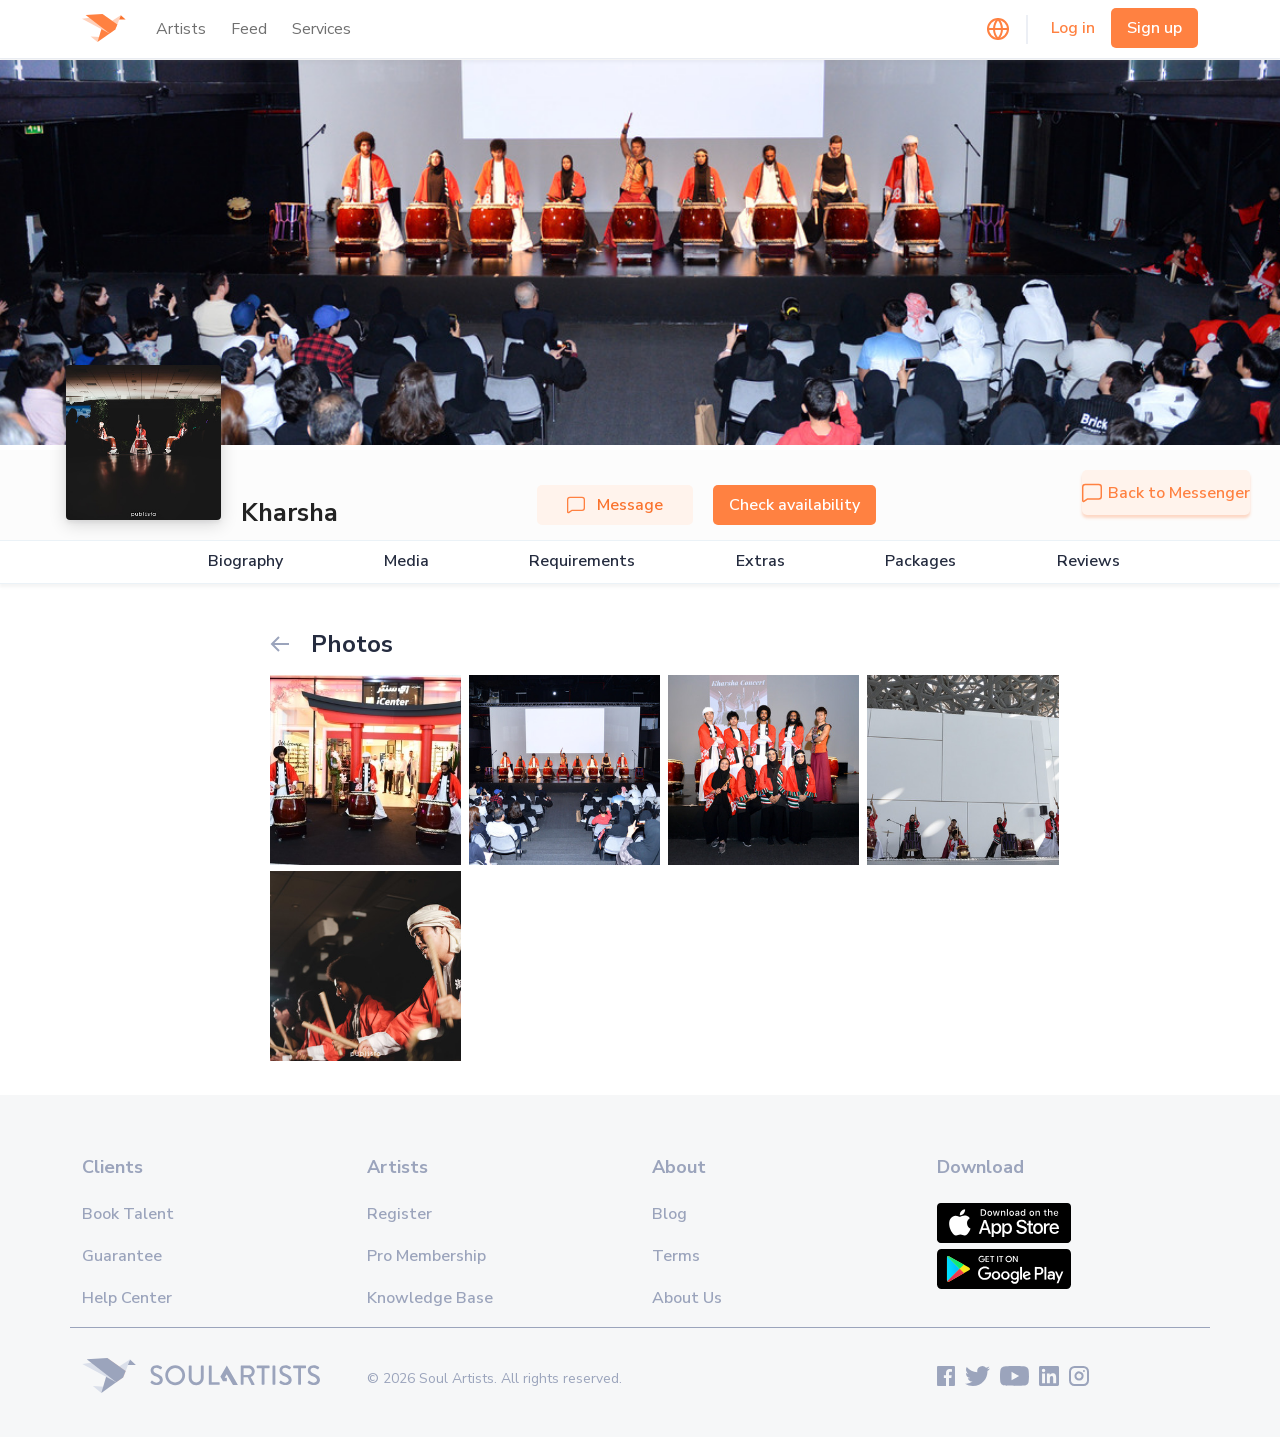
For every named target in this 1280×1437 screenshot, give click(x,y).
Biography (245, 561)
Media (406, 561)
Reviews (1088, 561)
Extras (760, 561)
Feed (249, 29)
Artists (181, 29)
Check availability (794, 505)
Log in (1073, 28)
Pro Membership (426, 1256)
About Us (687, 1298)
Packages (920, 561)
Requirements (582, 561)
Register (399, 1214)
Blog (669, 1214)
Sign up (1154, 28)
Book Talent (128, 1214)
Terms (676, 1256)
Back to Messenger (1166, 493)
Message (615, 505)
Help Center (127, 1298)
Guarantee (122, 1256)
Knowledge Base (430, 1298)
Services (321, 29)
